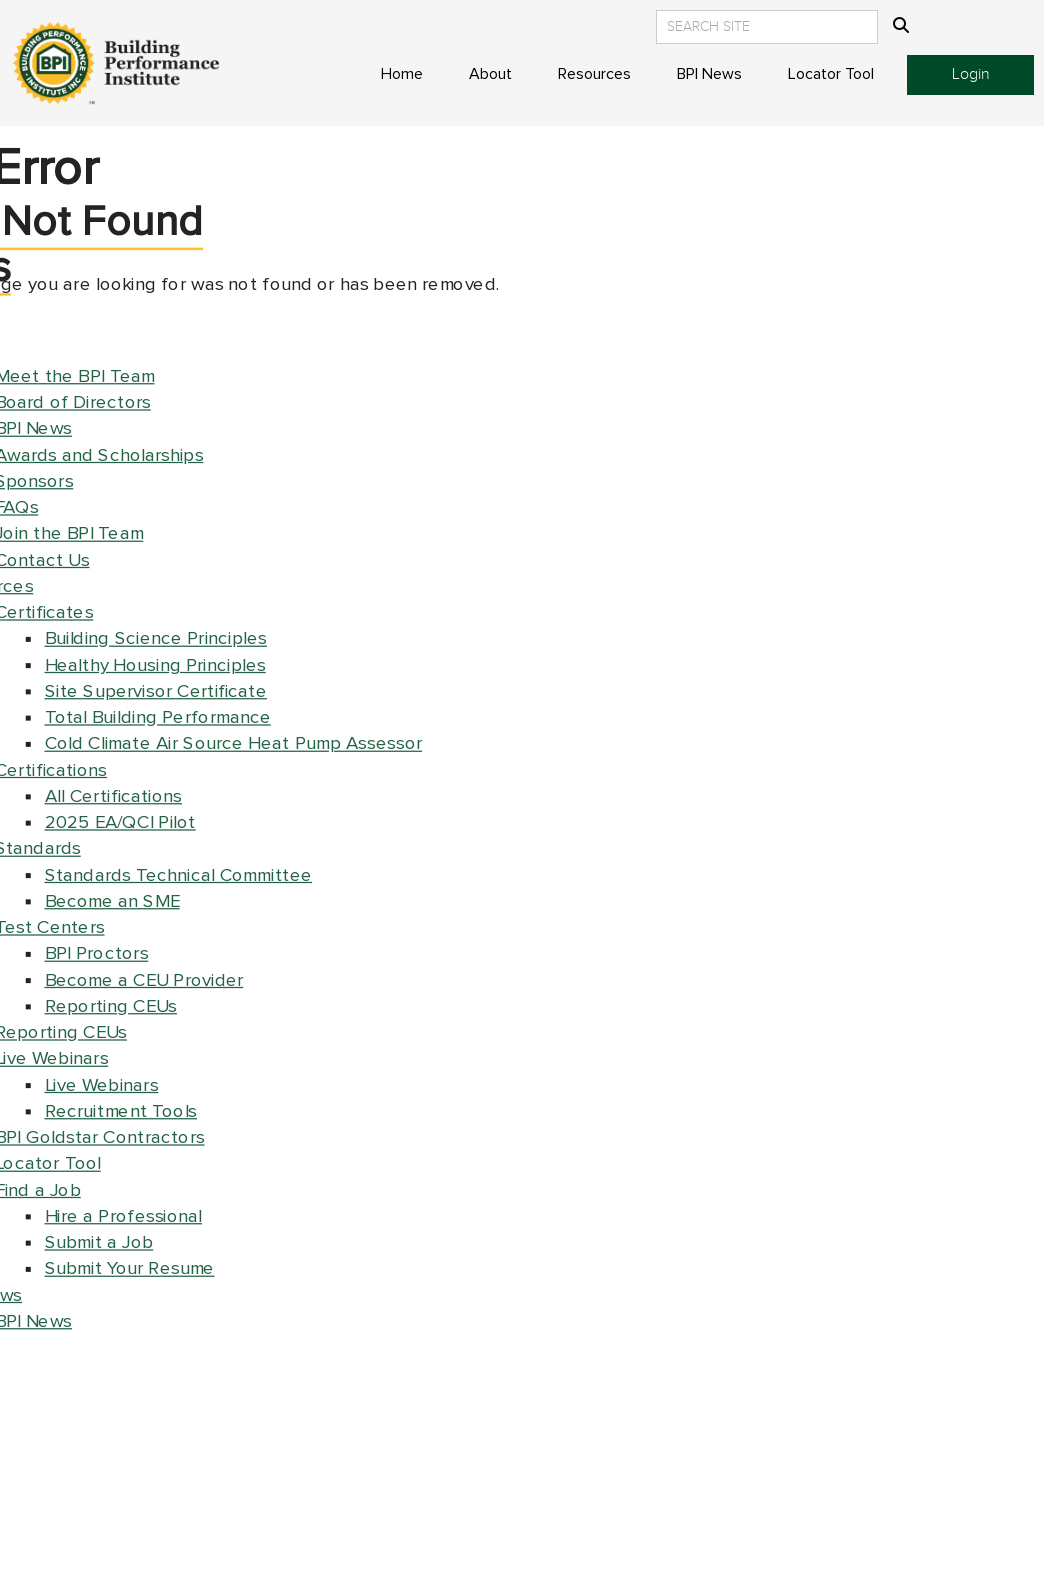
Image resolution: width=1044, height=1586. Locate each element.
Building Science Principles (156, 638)
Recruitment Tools (121, 1111)
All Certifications (114, 796)
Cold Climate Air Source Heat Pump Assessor (234, 743)
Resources (594, 74)
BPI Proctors (97, 953)
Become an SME (112, 901)
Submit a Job (99, 1242)
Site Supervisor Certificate (156, 691)
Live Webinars (102, 1085)
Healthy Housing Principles (155, 665)
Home (402, 74)
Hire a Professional (124, 1216)
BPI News (709, 74)
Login (971, 74)
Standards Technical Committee (179, 875)
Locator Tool (831, 74)
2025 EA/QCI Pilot (120, 822)
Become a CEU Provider (144, 980)
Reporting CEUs (111, 1006)
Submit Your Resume (130, 1268)
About (490, 74)
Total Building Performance (158, 717)
